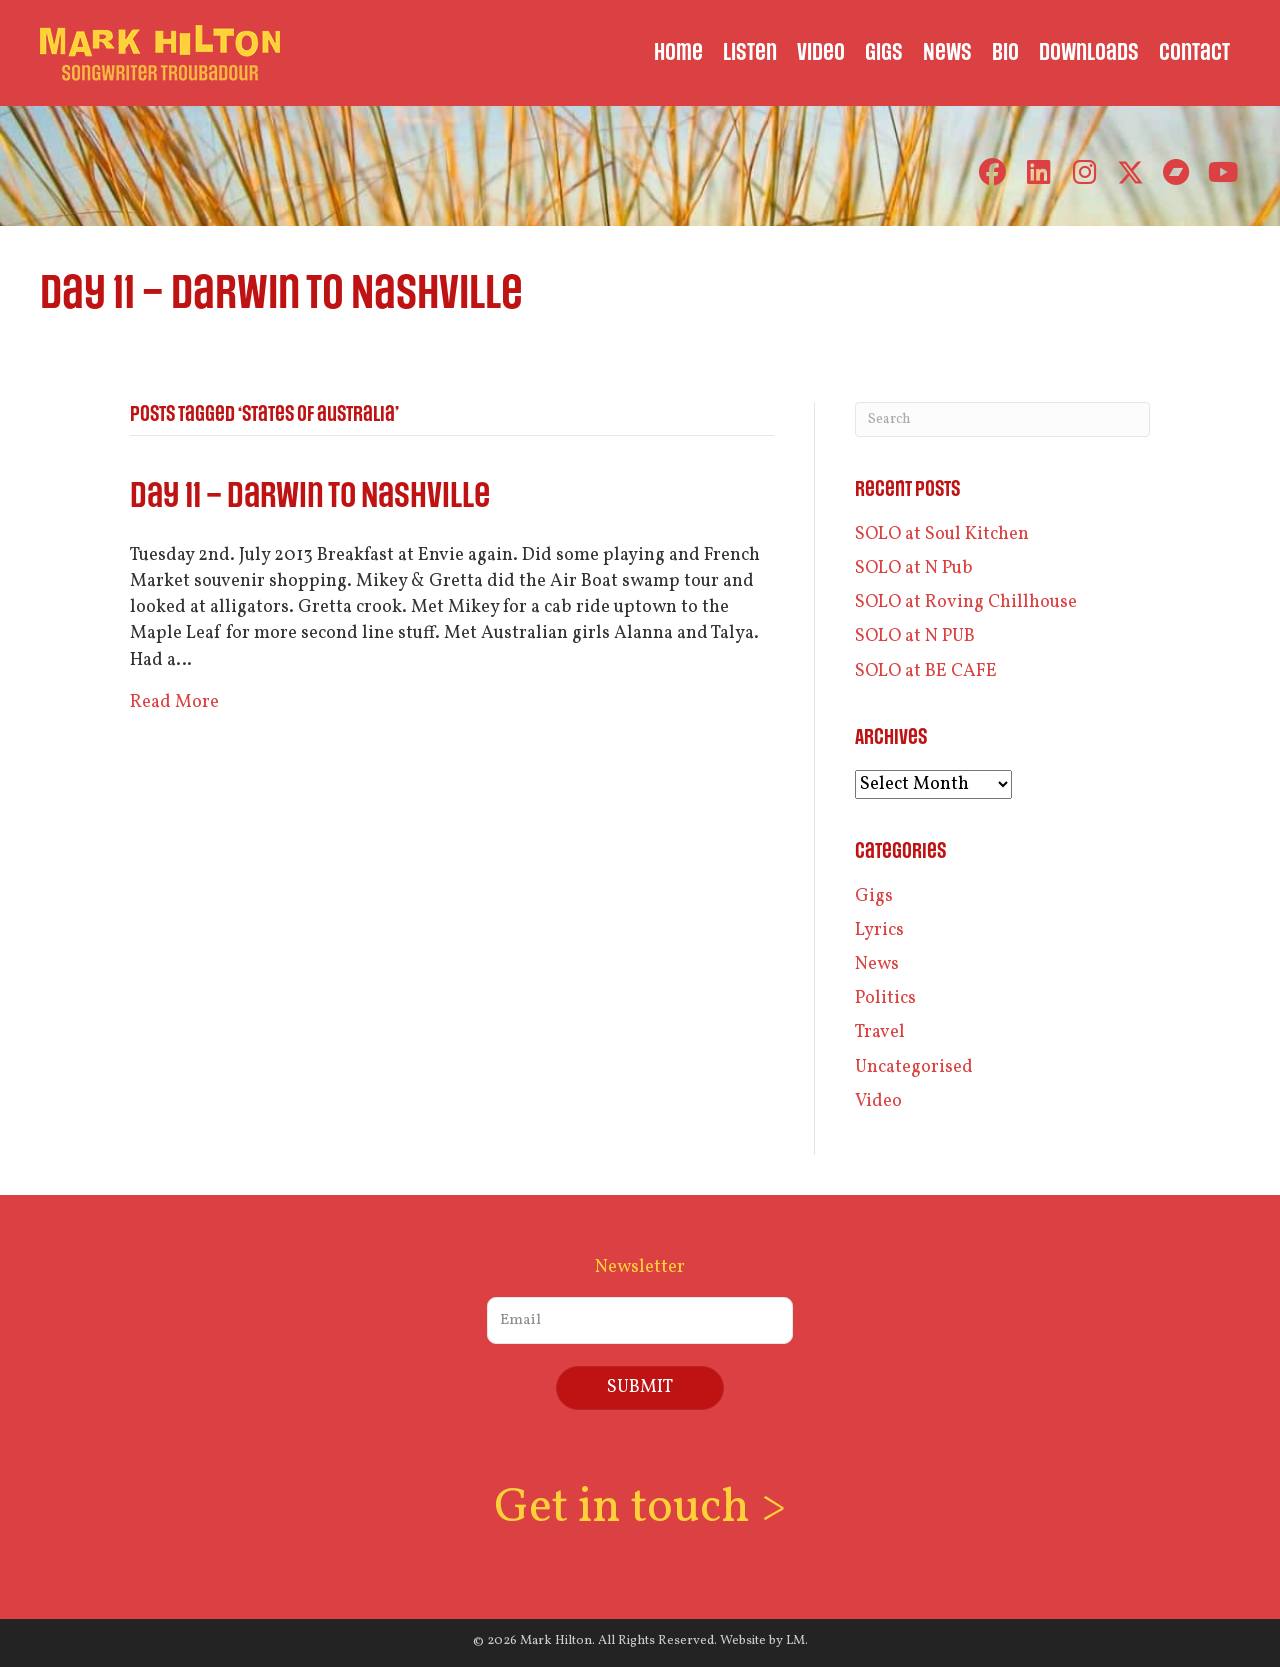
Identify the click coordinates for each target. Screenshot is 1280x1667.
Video (878, 1101)
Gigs (874, 896)
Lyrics (879, 930)
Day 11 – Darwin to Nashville (310, 496)
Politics (885, 998)
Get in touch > (640, 1508)
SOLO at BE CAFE (926, 671)
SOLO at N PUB (915, 636)
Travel (880, 1032)
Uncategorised (914, 1067)
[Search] (1002, 419)
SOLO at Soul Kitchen (942, 534)
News (877, 964)
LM (795, 1641)
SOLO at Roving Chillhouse (966, 602)
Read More (174, 702)
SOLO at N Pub (914, 568)
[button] (992, 172)
